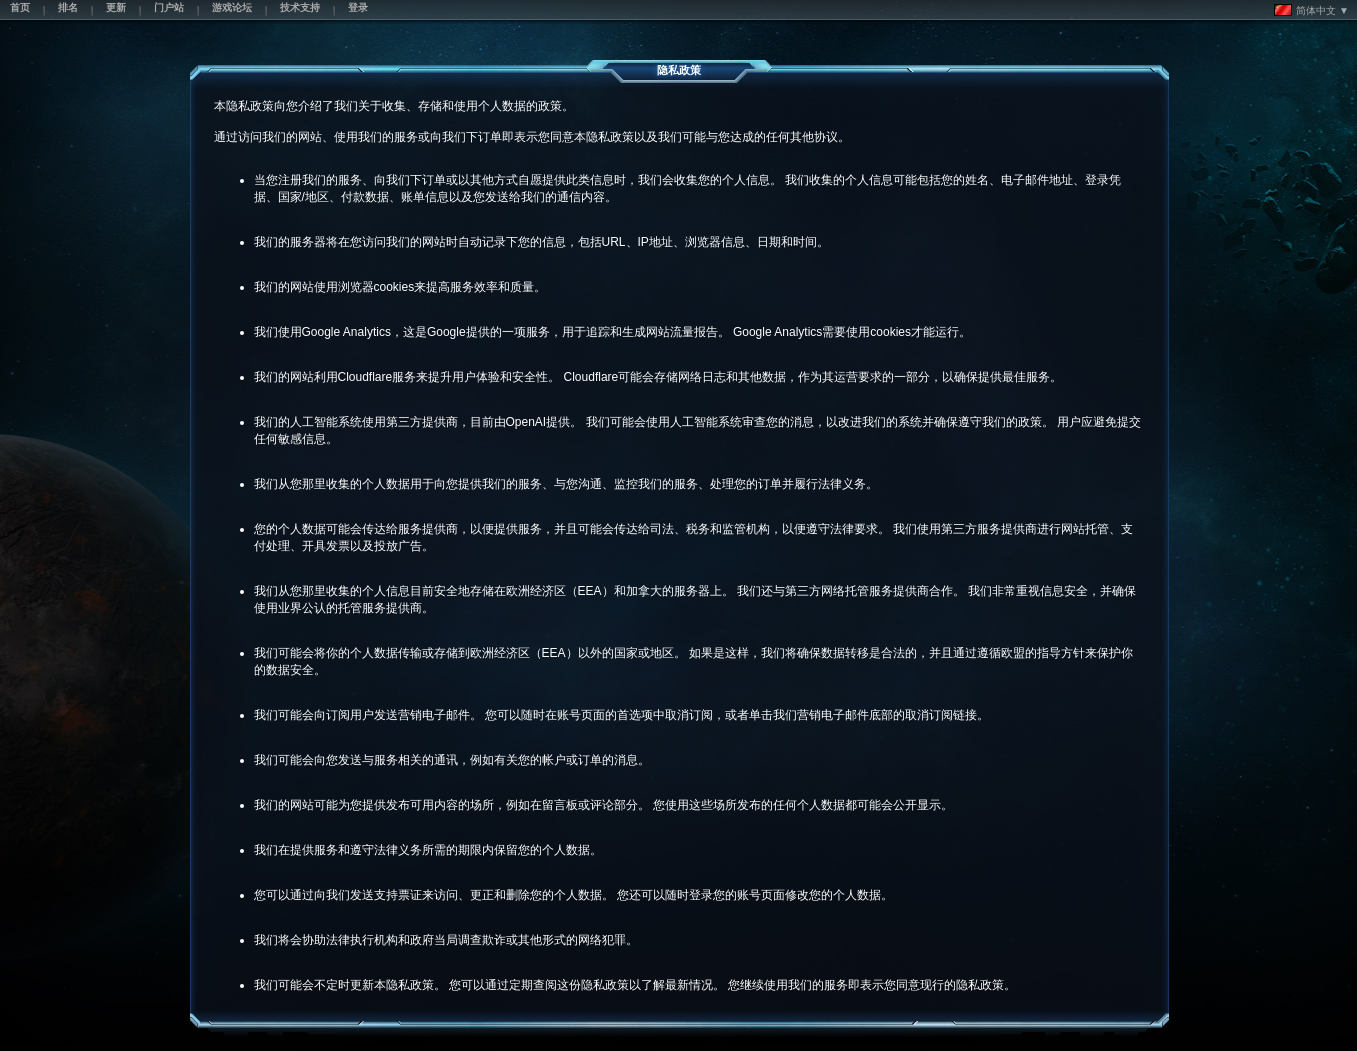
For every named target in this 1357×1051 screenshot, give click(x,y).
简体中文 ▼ (1311, 10)
